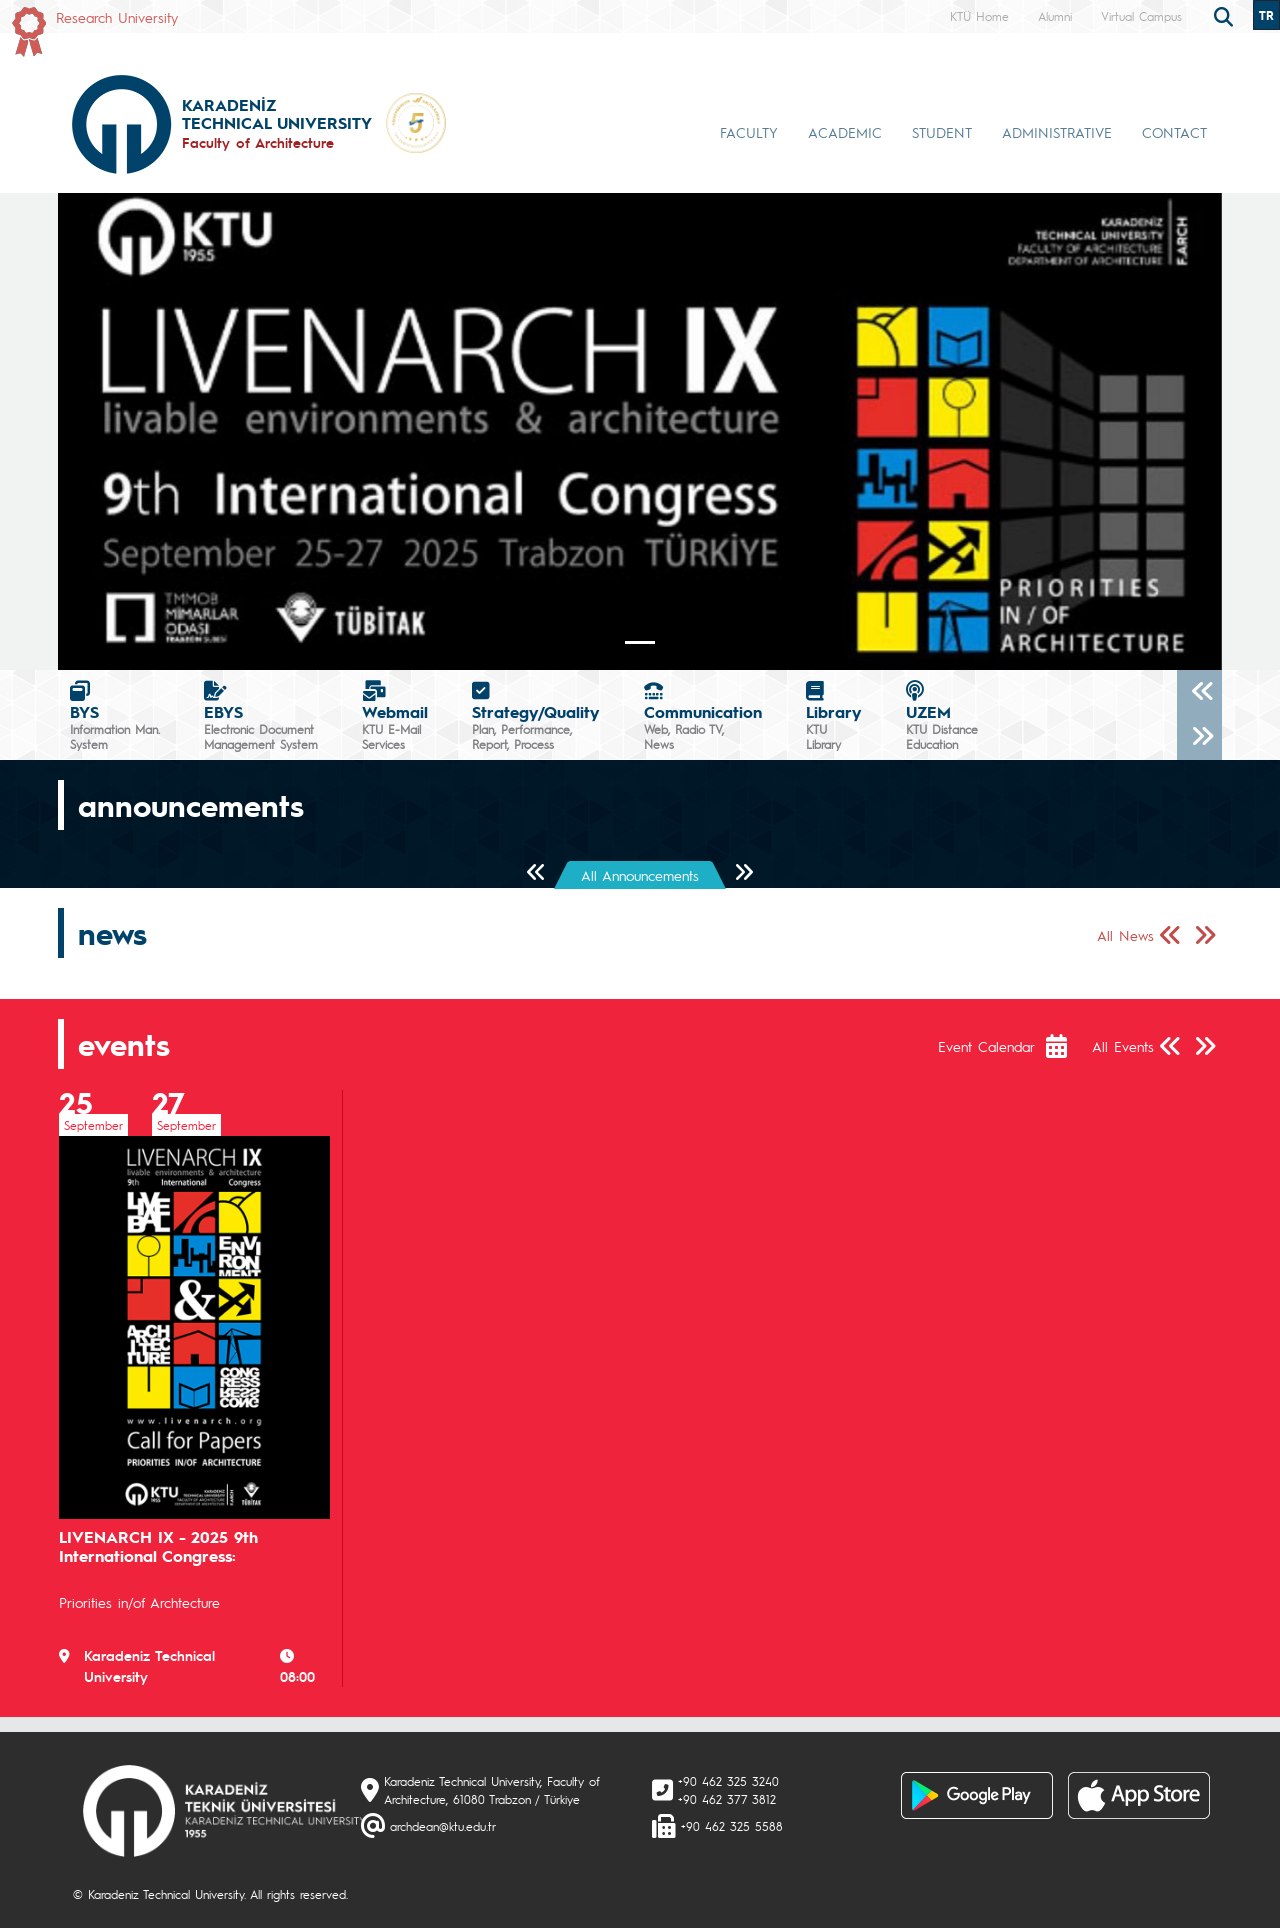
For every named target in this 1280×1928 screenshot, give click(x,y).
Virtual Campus (1141, 16)
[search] (1226, 15)
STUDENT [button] (942, 132)
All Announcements (640, 875)
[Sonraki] (1199, 737)
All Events (1123, 1046)
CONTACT (1174, 132)
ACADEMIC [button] (845, 132)
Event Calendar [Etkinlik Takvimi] (986, 1046)
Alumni (1055, 16)
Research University (117, 17)
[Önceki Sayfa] (536, 873)
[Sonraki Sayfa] (743, 873)
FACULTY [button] (749, 132)
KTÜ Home (979, 16)
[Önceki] (1199, 692)
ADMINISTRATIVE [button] (1057, 132)
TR (1266, 15)
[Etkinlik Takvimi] (1066, 1046)
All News (1125, 935)
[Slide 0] (640, 642)
